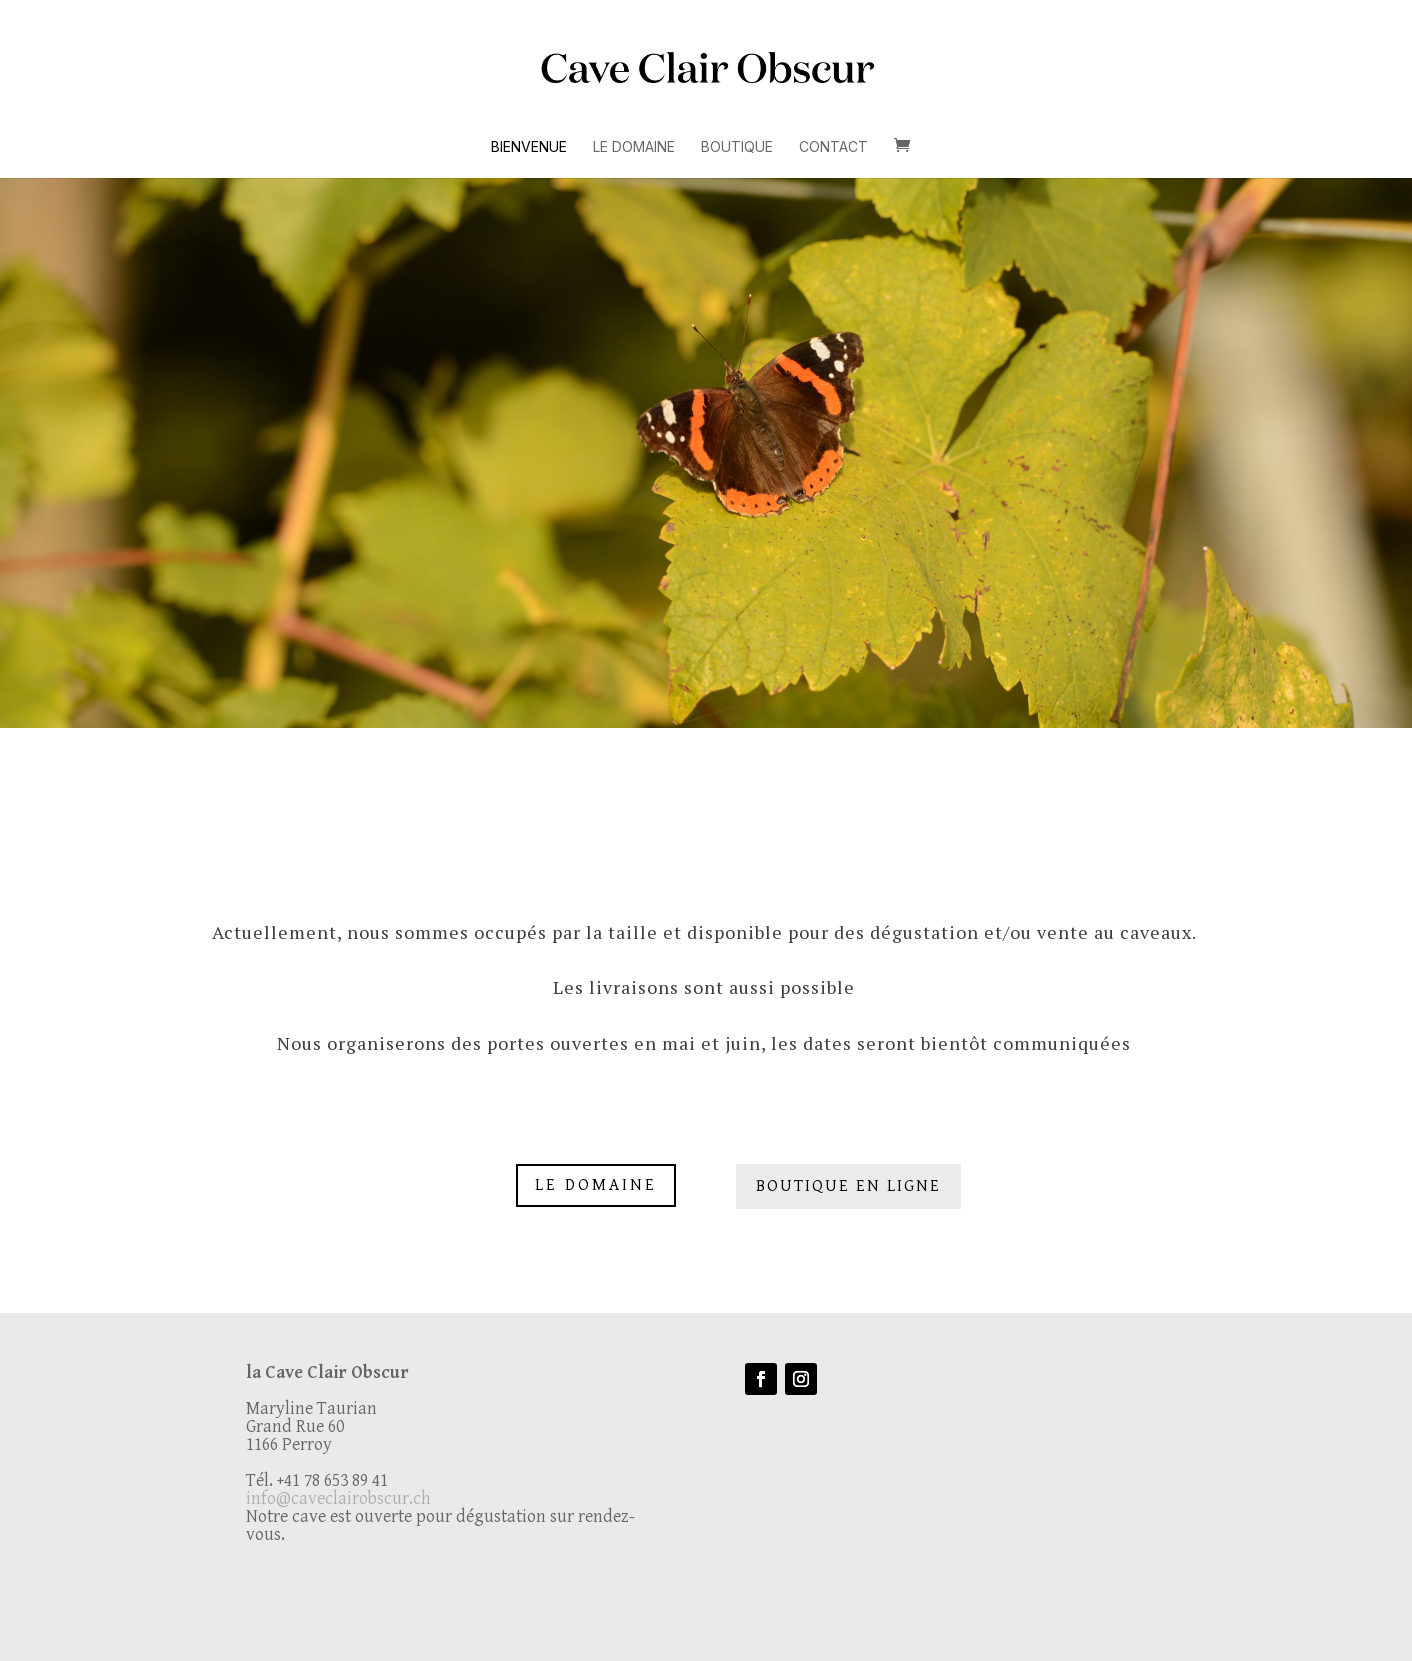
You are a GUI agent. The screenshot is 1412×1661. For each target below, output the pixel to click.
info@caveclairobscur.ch (338, 1498)
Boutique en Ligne (848, 1186)
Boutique (737, 147)
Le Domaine (634, 147)
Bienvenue (529, 147)
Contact (833, 147)
